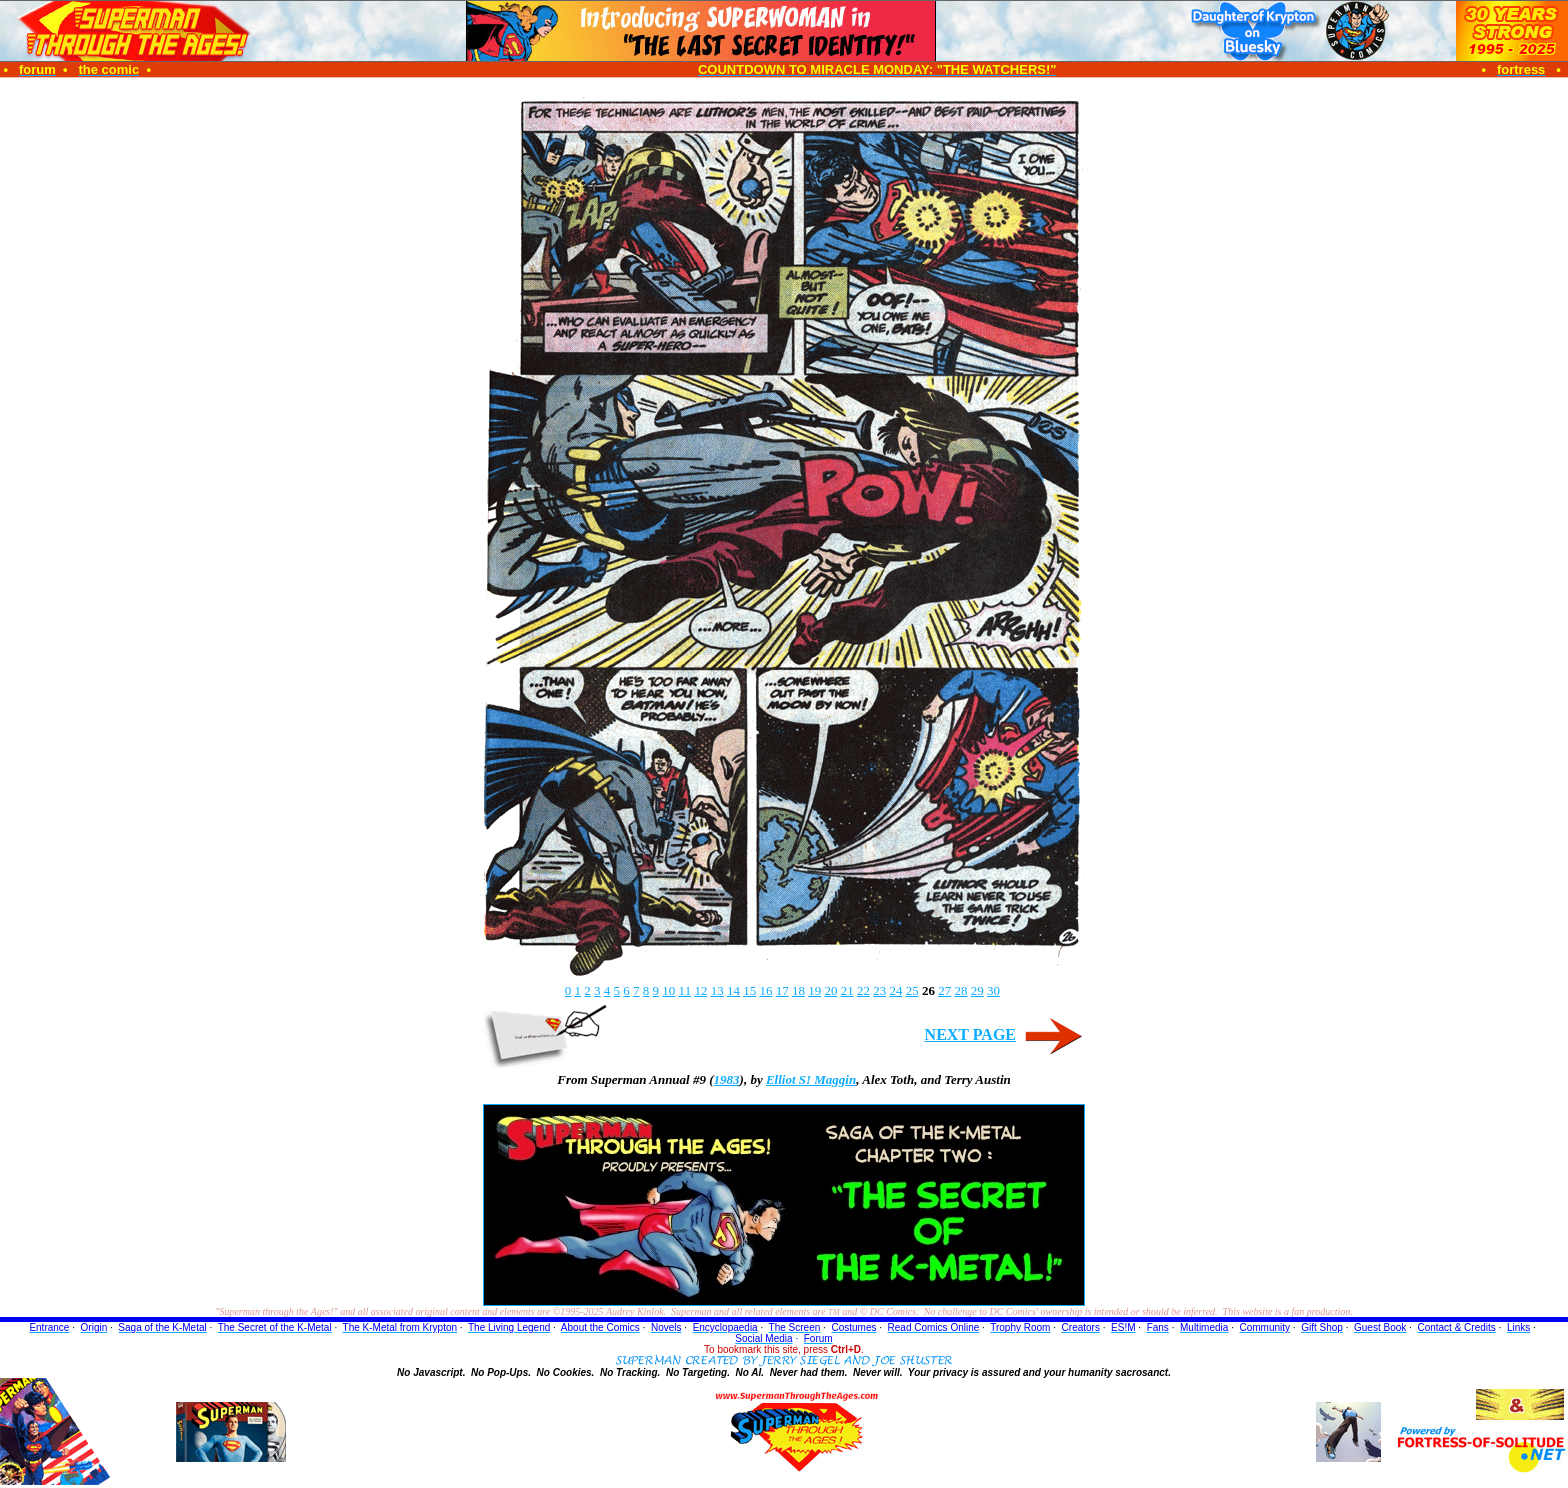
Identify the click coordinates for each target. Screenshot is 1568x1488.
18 (798, 990)
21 (847, 990)
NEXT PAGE (970, 1034)
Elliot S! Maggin (811, 1079)
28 (960, 990)
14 (733, 990)
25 (912, 990)
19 (814, 990)
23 (879, 990)
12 (700, 990)
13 (717, 990)
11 (685, 990)
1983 (727, 1079)
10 (668, 990)
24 (895, 990)
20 (830, 990)
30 (993, 990)
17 (782, 990)
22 (863, 990)
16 (765, 990)
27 (944, 990)
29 (977, 990)
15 (749, 990)
